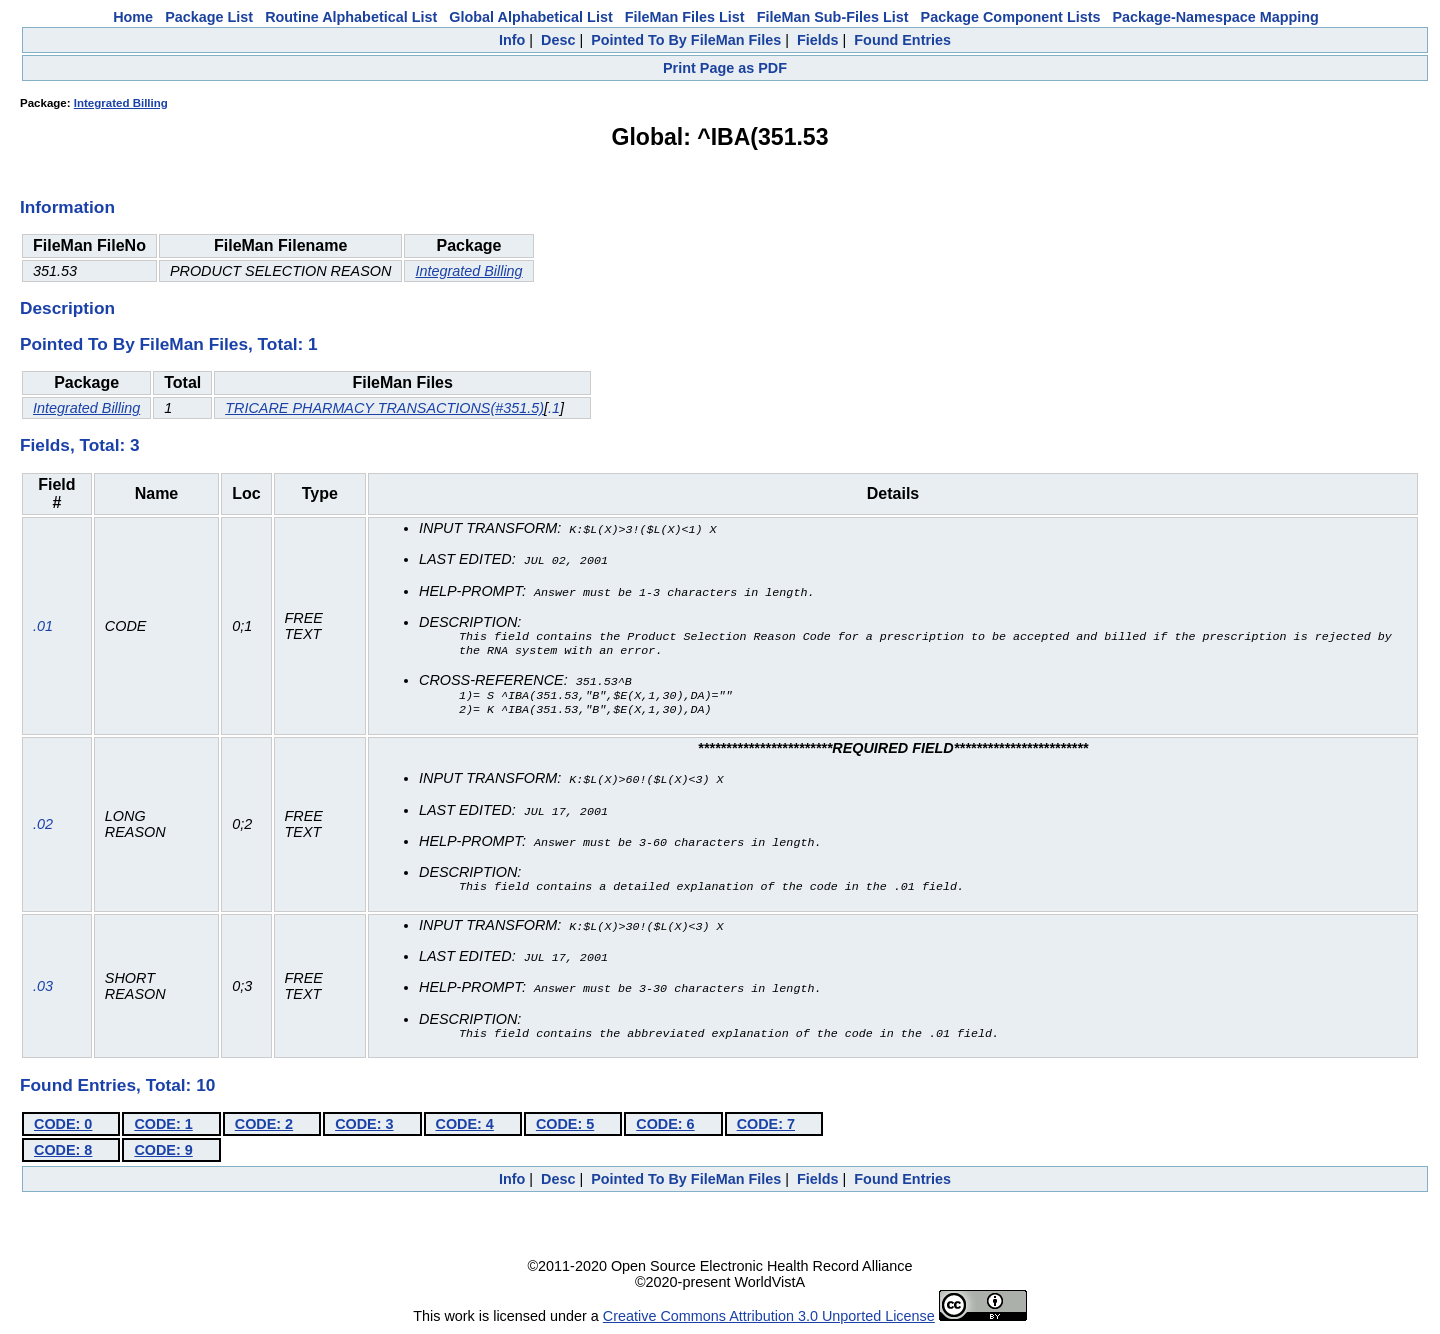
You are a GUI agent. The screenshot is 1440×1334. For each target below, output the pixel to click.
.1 (554, 408)
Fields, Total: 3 (80, 445)
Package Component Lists (1011, 17)
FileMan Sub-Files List (833, 17)
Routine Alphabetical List (351, 17)
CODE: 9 (163, 1152)
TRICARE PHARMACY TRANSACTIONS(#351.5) (384, 408)
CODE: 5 (565, 1126)
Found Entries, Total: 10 (117, 1087)
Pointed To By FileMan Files (686, 40)
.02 (43, 828)
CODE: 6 (665, 1126)
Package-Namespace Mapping (1216, 17)
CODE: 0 (63, 1126)
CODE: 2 (264, 1126)
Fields (818, 40)
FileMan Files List (685, 17)
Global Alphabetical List (530, 17)
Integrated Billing (121, 103)
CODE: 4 (465, 1126)
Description (67, 308)
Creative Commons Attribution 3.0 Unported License (769, 1318)
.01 (43, 628)
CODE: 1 (163, 1126)
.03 (43, 988)
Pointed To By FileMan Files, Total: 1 (169, 344)
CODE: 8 (63, 1152)
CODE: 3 (364, 1126)
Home (133, 17)
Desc (558, 40)
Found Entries (902, 40)
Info (512, 40)
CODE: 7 (766, 1126)
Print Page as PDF (725, 68)
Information (67, 207)
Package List (209, 17)
